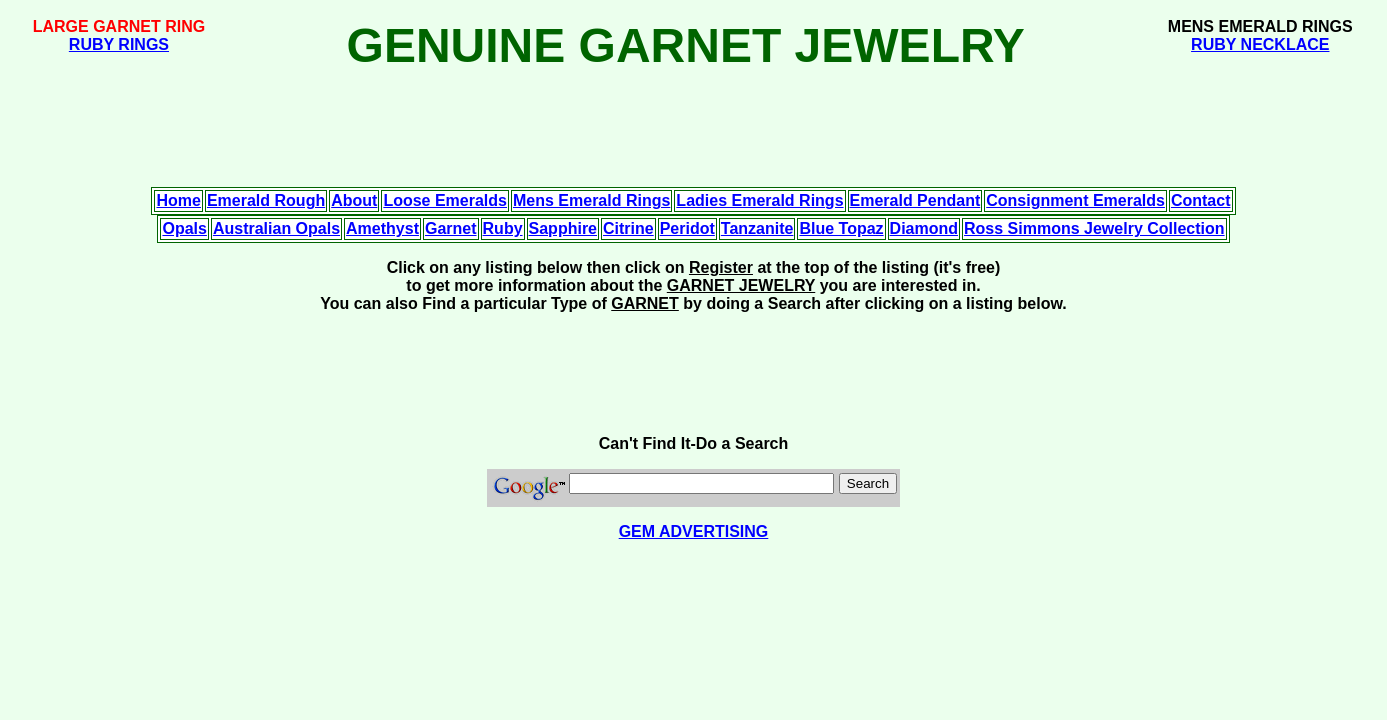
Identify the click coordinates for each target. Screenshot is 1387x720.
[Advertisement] (694, 7)
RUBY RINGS (119, 44)
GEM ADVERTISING (694, 531)
